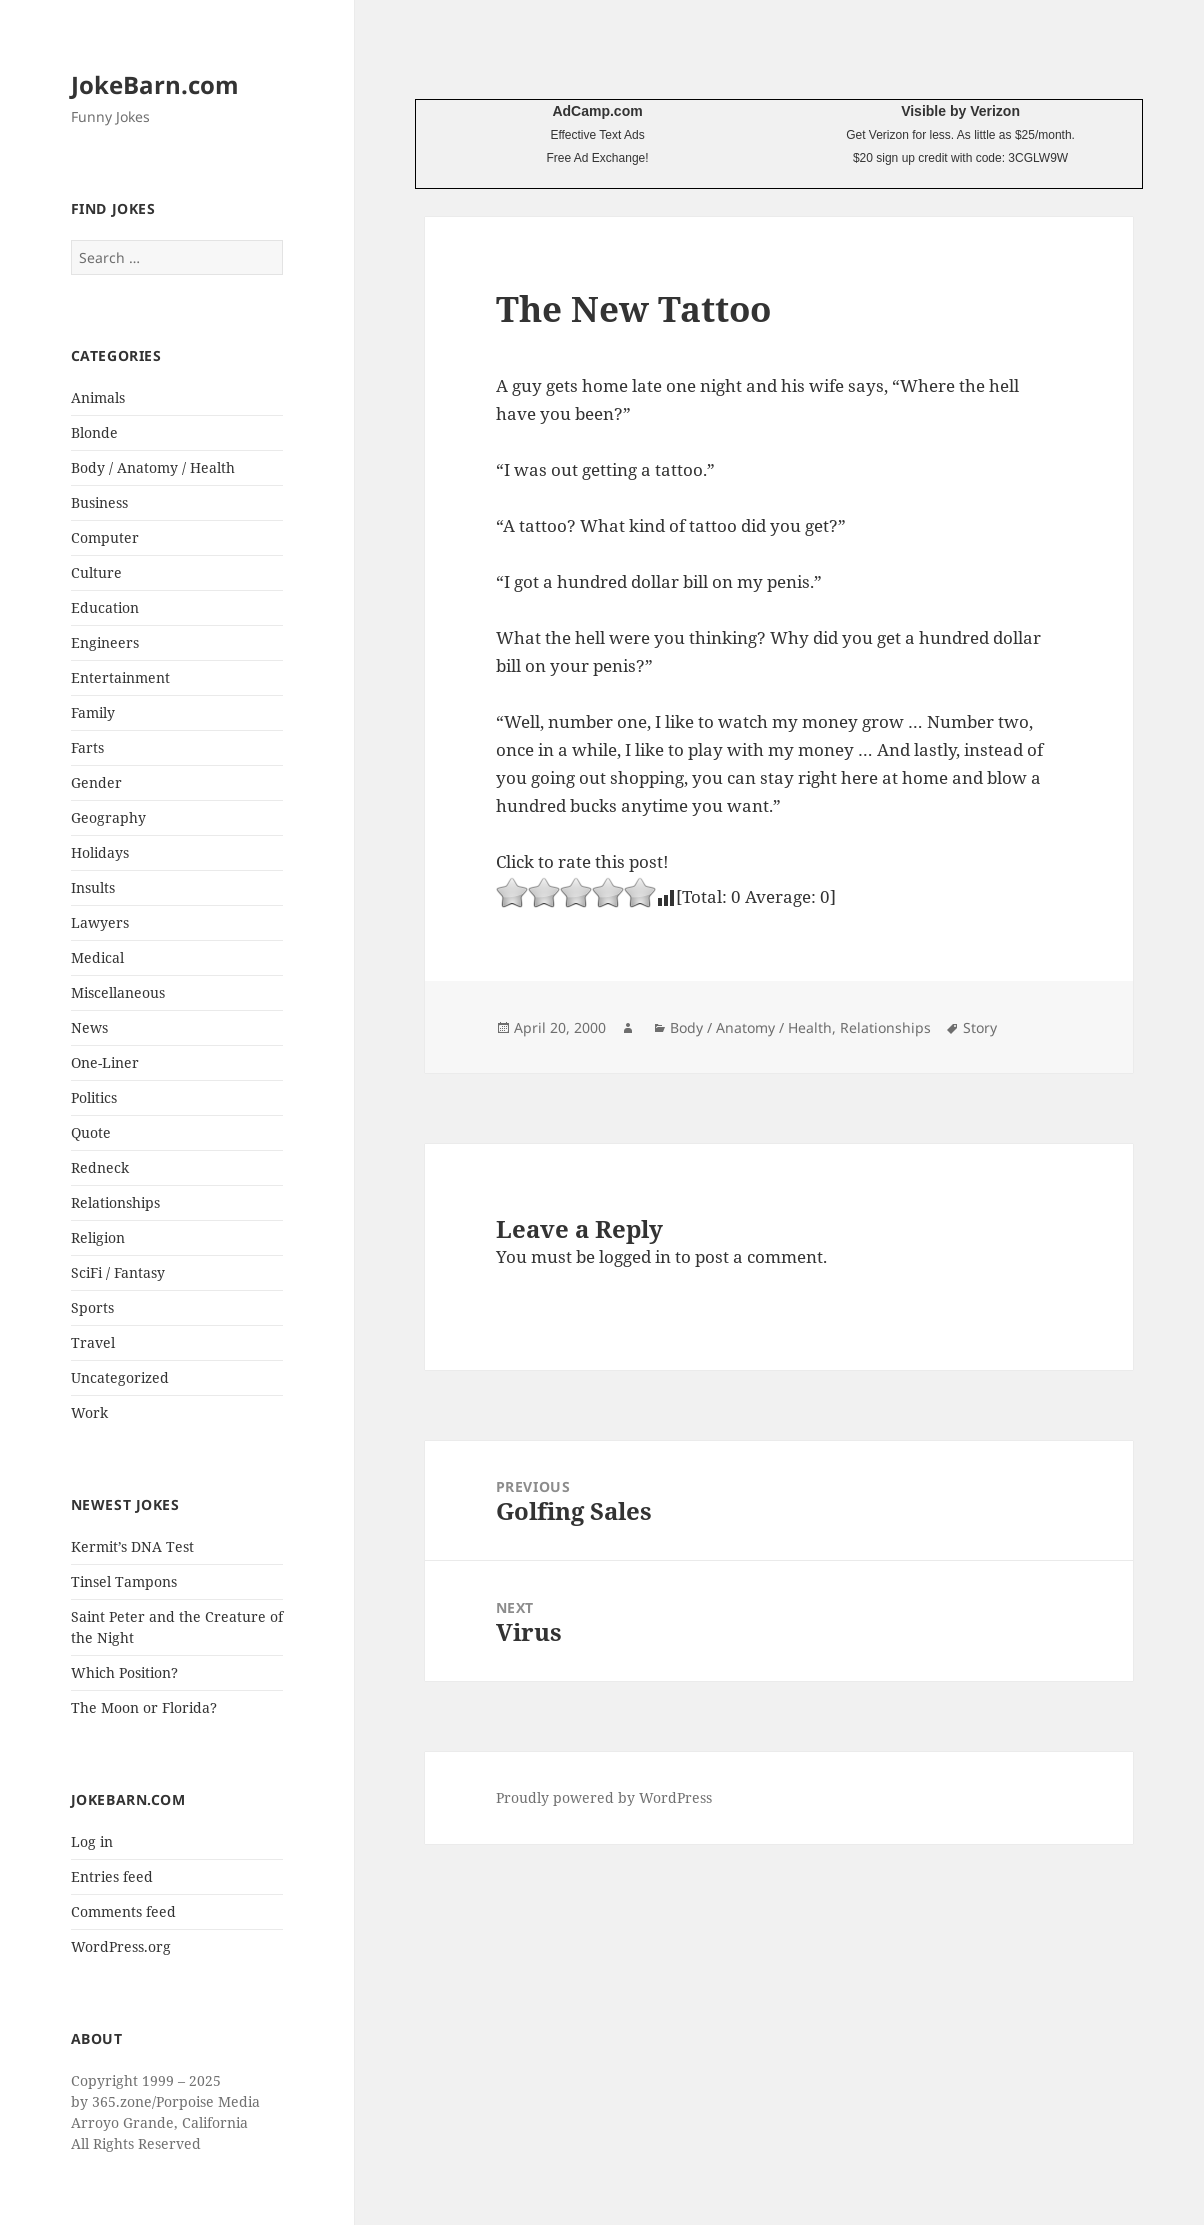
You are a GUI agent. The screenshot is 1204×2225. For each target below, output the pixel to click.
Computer (105, 537)
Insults (93, 887)
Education (105, 607)
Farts (87, 747)
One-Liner (105, 1062)
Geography (108, 817)
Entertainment (120, 677)
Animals (98, 397)
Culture (96, 572)
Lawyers (100, 922)
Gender (96, 782)
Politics (94, 1097)
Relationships (115, 1202)
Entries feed (112, 1876)
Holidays (100, 852)
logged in (635, 1256)
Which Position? (124, 1672)
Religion (98, 1237)
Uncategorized (120, 1377)
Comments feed (123, 1911)
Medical (97, 957)
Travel (93, 1342)
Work (89, 1412)
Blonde (94, 432)
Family (93, 712)
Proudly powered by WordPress (604, 1797)
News (89, 1027)
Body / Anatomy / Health (153, 467)
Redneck (100, 1167)
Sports (92, 1307)
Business (99, 502)
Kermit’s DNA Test (132, 1546)
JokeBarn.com (155, 84)
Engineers (105, 642)
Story (980, 1027)
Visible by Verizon (960, 111)
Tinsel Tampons (124, 1581)
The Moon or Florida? (144, 1707)
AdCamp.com (597, 111)
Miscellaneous (118, 992)
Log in (92, 1841)
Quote (91, 1132)
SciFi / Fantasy (118, 1272)
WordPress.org (121, 1946)
